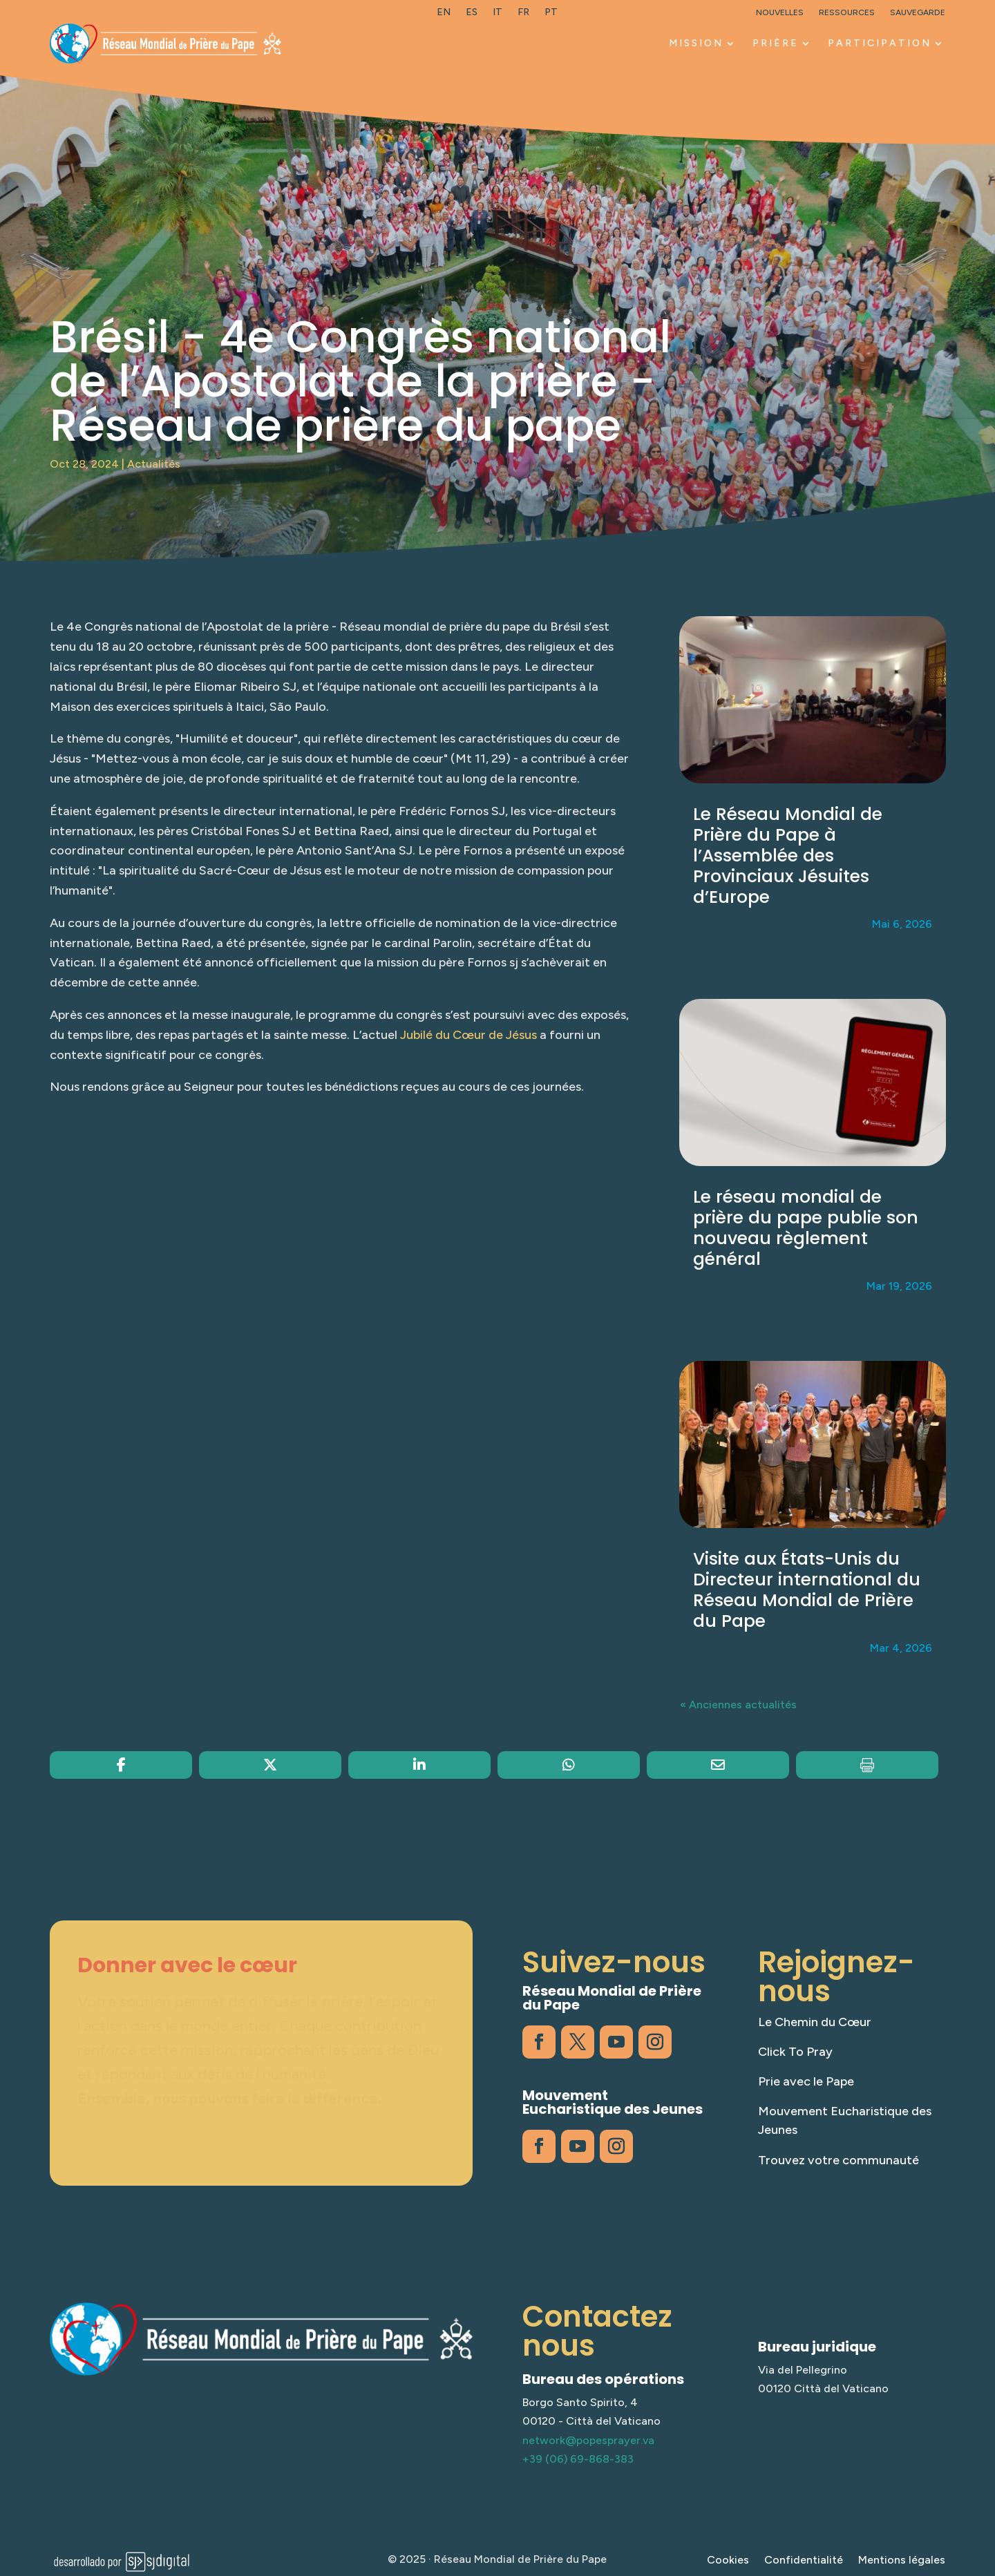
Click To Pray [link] (795, 2051)
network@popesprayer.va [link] (588, 2440)
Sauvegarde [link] (917, 12)
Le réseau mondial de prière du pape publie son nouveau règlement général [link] (805, 1228)
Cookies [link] (728, 2560)
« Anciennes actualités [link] (738, 1704)
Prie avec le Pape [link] (806, 2081)
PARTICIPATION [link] (879, 43)
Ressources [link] (847, 12)
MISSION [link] (696, 43)
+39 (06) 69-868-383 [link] (578, 2458)
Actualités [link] (153, 463)
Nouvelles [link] (780, 12)
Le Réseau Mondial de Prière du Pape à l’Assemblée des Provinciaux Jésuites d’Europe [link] (787, 855)
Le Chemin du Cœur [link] (814, 2022)
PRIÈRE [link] (775, 43)
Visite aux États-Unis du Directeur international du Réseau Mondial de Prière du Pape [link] (806, 1590)
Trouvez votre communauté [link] (838, 2160)
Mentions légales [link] (901, 2560)
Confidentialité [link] (803, 2560)
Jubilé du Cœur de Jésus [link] (468, 1034)
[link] (444, 15)
